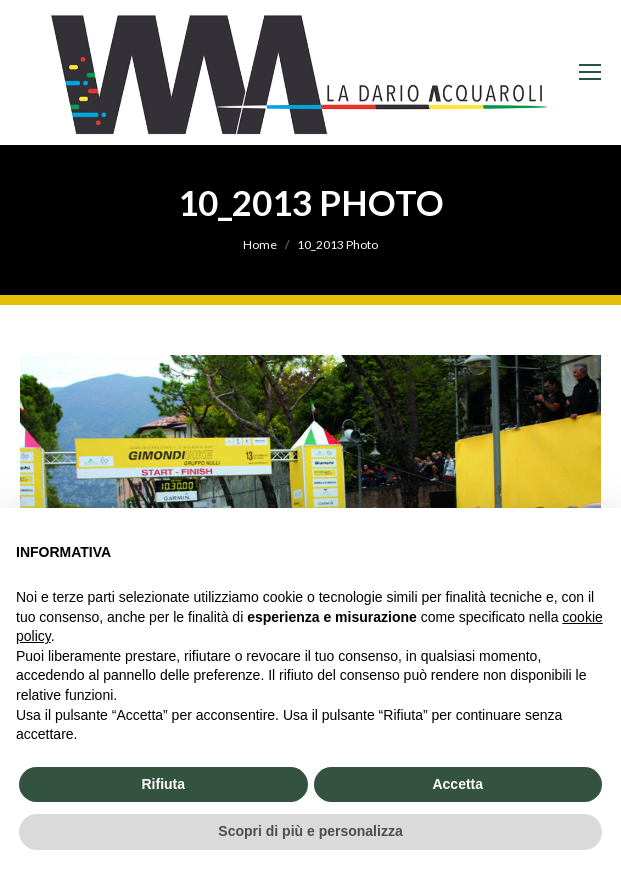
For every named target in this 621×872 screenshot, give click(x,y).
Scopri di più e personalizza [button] (310, 831)
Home (260, 244)
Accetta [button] (457, 784)
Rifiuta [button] (163, 784)
